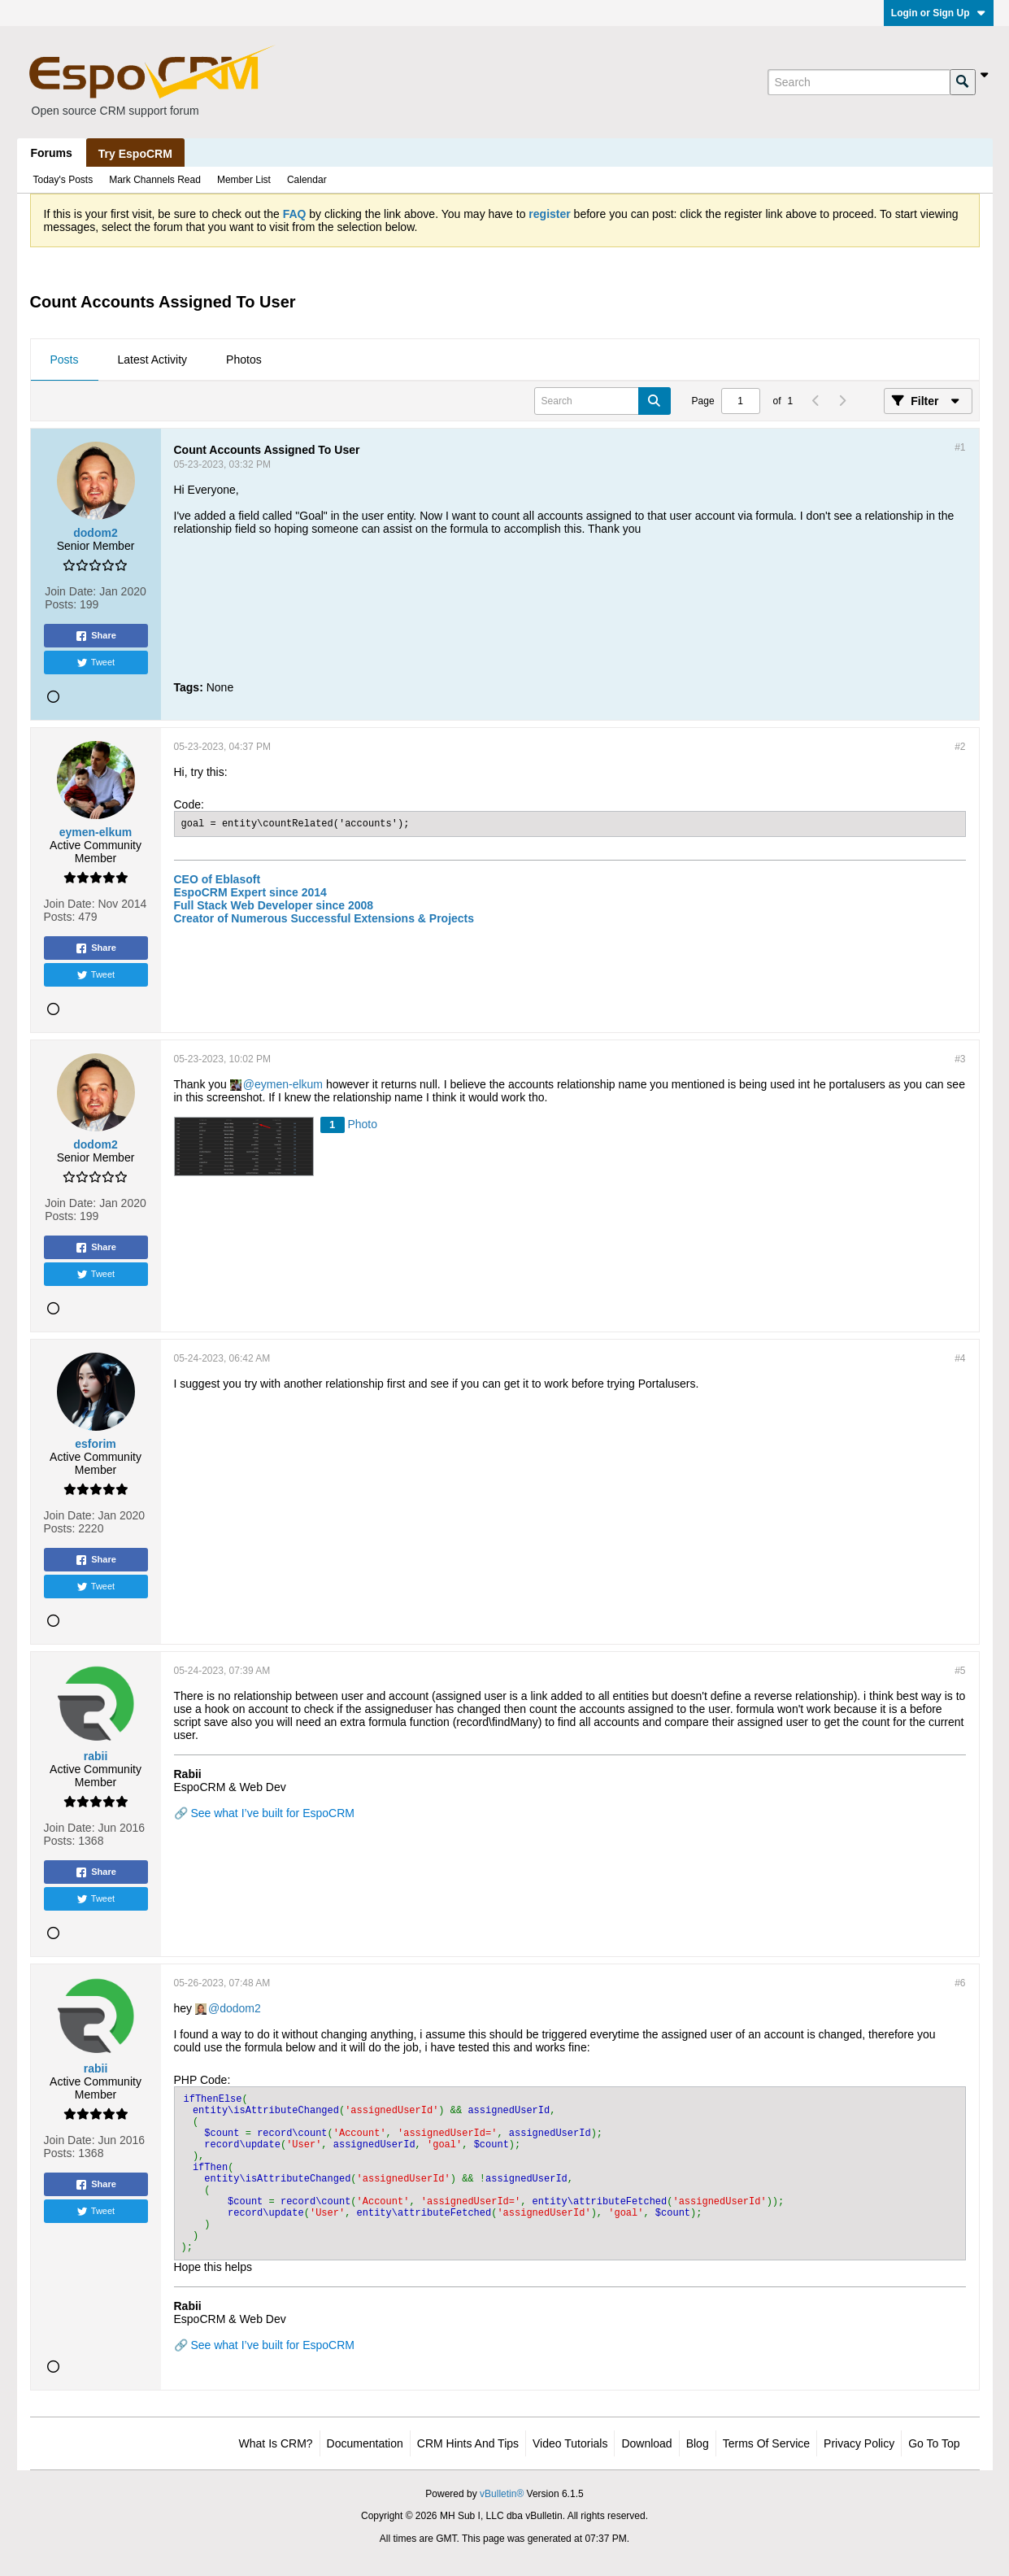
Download (646, 2443)
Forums (51, 152)
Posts (64, 359)
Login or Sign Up (938, 13)
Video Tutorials (570, 2443)
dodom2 (240, 2008)
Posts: (60, 604)
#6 (960, 1983)
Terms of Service (766, 2443)
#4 (960, 1358)
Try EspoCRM (135, 153)
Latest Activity (153, 359)
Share (95, 636)
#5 (960, 1670)
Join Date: (70, 591)
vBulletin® (502, 2494)
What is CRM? (276, 2443)
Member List (244, 179)
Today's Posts (63, 179)
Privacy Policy (859, 2443)
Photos (244, 359)
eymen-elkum (288, 1084)
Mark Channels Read (155, 179)
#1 (960, 447)
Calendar (307, 179)
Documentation (365, 2443)
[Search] (859, 82)
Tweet (95, 663)
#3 (960, 1059)
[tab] (64, 360)
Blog (697, 2443)
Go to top (933, 2443)
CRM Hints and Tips (468, 2443)
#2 (960, 746)
